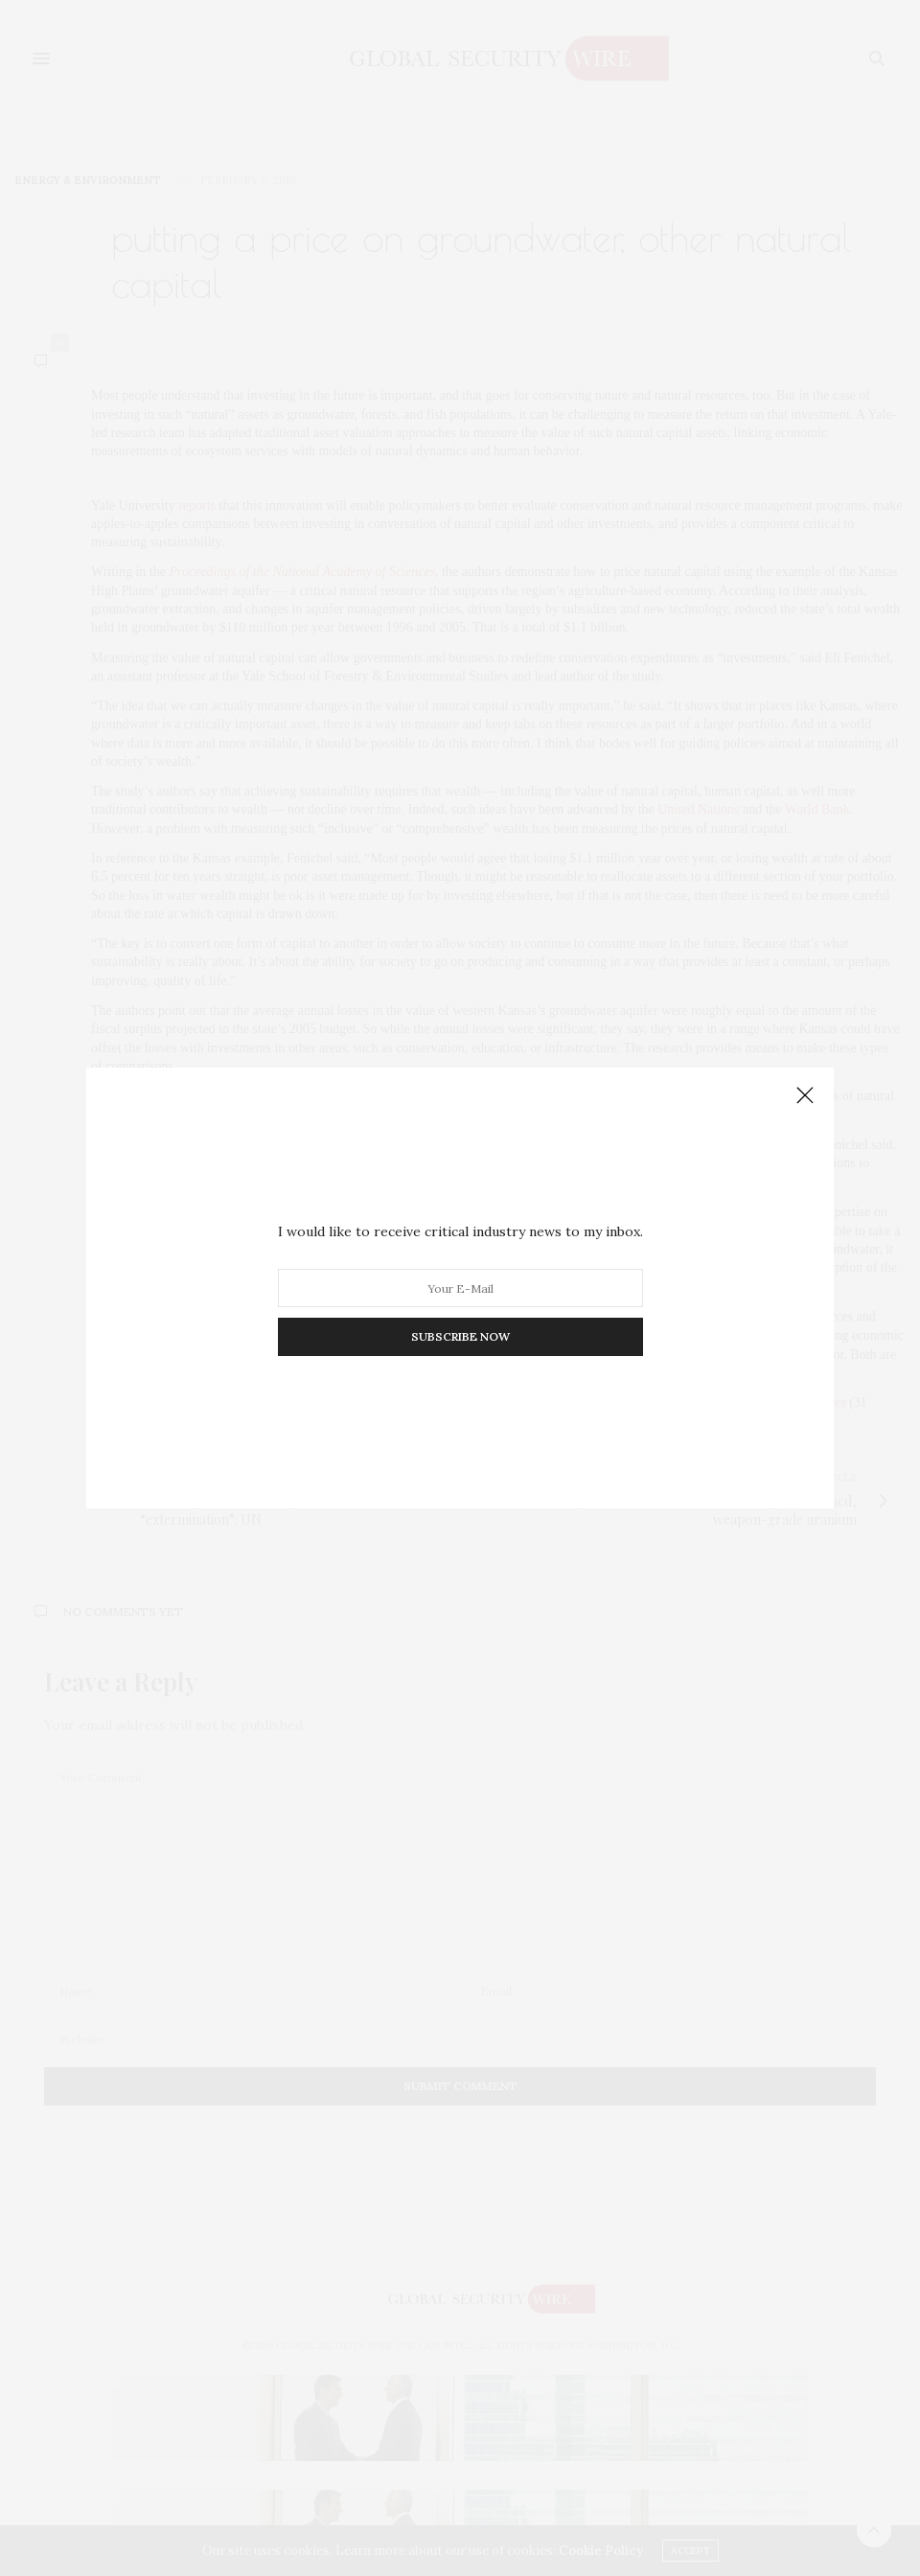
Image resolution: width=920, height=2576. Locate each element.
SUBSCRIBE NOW (460, 1336)
